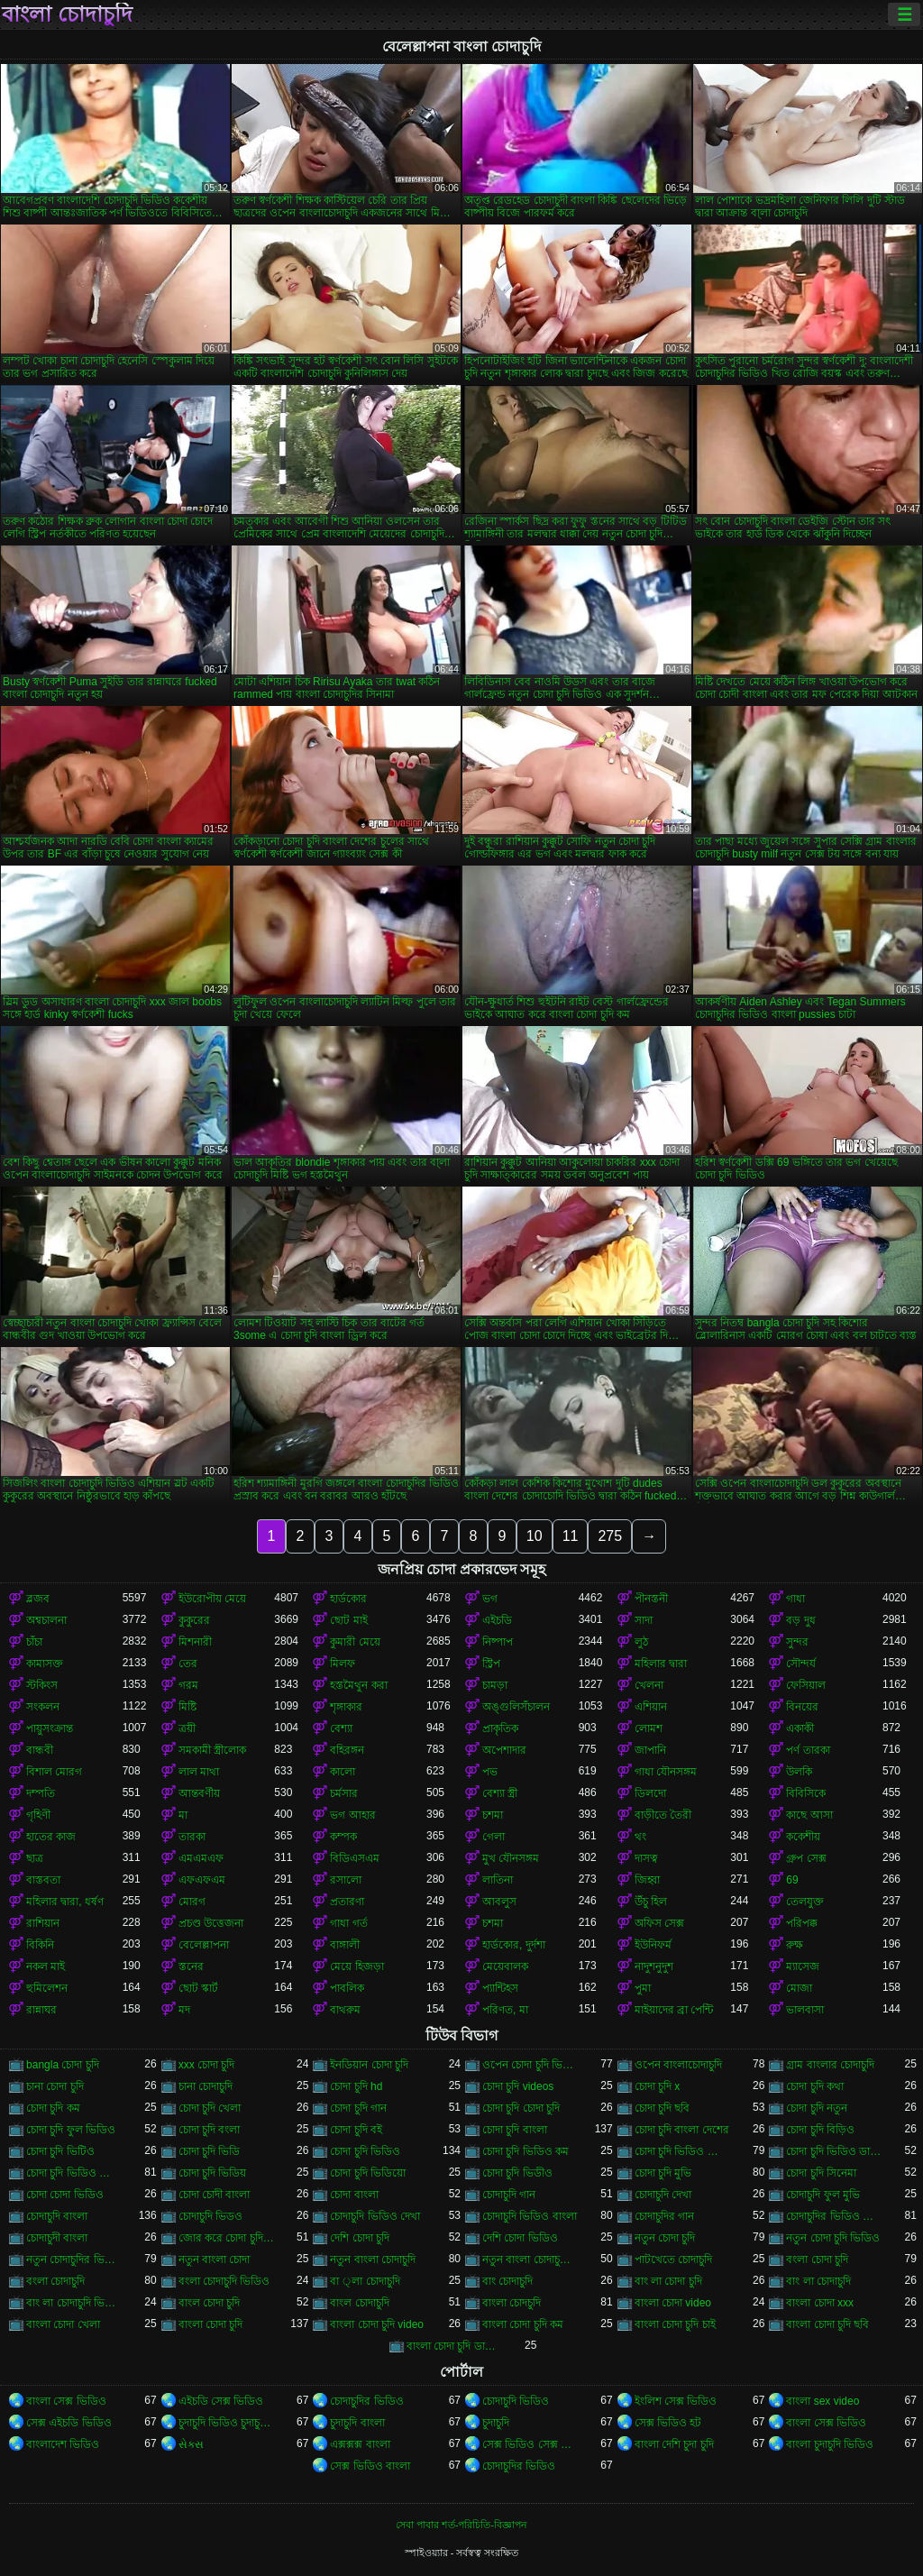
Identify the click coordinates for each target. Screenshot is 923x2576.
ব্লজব (38, 1598)
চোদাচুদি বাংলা (56, 2216)
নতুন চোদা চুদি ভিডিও (833, 2238)
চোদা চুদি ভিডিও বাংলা (74, 2173)
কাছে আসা (809, 1815)
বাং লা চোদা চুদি (668, 2281)
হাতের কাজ (51, 1836)
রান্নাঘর (41, 2009)
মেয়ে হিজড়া (356, 1966)
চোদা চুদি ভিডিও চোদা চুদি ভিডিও (683, 2151)
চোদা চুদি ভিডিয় (212, 2173)
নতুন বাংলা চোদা (214, 2259)
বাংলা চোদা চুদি (210, 2324)
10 (534, 1536)
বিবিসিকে (806, 1793)
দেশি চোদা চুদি (359, 2238)
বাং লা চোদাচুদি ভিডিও (74, 2302)
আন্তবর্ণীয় (199, 1793)
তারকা (192, 1836)
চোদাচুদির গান (664, 2216)
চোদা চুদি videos (517, 2086)
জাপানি (650, 1750)
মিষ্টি (187, 1707)
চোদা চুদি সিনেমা (821, 2173)
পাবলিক (347, 1988)
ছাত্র (34, 1858)
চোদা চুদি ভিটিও (60, 2151)
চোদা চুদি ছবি (662, 2108)
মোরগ (192, 1901)
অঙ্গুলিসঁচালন (516, 1707)
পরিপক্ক (802, 1923)
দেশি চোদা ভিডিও (520, 2238)
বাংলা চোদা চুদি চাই (675, 2324)
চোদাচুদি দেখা (663, 2194)
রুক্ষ (794, 1945)
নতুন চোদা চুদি (665, 2238)
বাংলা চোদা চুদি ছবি (827, 2324)
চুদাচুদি (495, 2422)
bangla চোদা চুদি (62, 2064)
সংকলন (42, 1707)
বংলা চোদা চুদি (817, 2259)
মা (182, 1815)
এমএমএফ (201, 1858)
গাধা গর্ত (348, 1923)
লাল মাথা (198, 1771)
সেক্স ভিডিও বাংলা (370, 2466)
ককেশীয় (803, 1836)
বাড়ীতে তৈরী (663, 1815)
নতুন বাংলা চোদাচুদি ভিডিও (530, 2259)
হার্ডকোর (348, 1598)
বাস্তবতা (43, 1880)
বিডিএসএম (354, 1858)
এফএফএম (201, 1880)
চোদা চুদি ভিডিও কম (525, 2151)
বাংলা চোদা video (673, 2302)
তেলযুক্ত (805, 1901)
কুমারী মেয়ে (354, 1642)
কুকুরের (194, 1620)
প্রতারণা (347, 1901)
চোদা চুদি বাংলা (514, 2129)
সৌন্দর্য (801, 1663)
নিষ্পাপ (497, 1642)
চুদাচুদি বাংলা (357, 2422)
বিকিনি (40, 1945)
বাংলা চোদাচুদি (67, 14)
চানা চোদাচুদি (205, 2086)
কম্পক (343, 1836)
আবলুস (499, 1901)
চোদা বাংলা (354, 2194)
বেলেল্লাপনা (203, 1945)
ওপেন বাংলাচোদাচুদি (678, 2064)
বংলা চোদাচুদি (55, 2281)
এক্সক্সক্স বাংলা (359, 2444)
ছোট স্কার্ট (198, 1988)
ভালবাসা (805, 2009)
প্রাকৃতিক (500, 1728)
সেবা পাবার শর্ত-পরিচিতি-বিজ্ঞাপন (461, 2524)
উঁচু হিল (651, 1901)
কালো (342, 1771)
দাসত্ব (646, 1858)
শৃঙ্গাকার (346, 1707)
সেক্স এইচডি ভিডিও (69, 2422)
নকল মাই (45, 1966)
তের (187, 1663)
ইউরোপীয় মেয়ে (212, 1598)
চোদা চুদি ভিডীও (517, 2173)
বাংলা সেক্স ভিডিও (66, 2401)
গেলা (493, 1836)
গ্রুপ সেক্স (806, 1858)
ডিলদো (650, 1793)
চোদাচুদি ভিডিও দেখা (375, 2216)
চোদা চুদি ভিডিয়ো (368, 2173)
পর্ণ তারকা (807, 1750)
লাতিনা (497, 1880)
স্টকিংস (42, 1685)
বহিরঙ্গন (347, 1750)
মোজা (799, 1988)
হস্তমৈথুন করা (358, 1685)
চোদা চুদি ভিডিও (365, 2151)
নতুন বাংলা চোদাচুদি (373, 2259)
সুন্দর (797, 1642)
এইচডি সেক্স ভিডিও (221, 2401)
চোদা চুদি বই (356, 2129)
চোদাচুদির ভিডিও (366, 2401)
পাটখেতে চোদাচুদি (673, 2259)
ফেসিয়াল (806, 1685)
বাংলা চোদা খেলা (63, 2324)
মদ (184, 2009)
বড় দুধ (800, 1620)
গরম (188, 1685)
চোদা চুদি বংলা (209, 2129)
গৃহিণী (38, 1815)
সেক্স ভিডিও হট (668, 2422)
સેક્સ (191, 2444)
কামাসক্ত (44, 1663)
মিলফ (342, 1663)
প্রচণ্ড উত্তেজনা (210, 1923)
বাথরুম (345, 2009)
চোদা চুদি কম (53, 2108)
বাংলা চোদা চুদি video (377, 2324)
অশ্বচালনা (46, 1620)
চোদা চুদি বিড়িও (820, 2129)
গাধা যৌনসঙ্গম (666, 1771)
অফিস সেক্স (659, 1923)
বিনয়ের (802, 1707)
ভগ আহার (352, 1815)
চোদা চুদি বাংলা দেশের (682, 2129)
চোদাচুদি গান (508, 2194)
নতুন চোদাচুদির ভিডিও (74, 2259)
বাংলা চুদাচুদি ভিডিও (829, 2444)
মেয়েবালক (505, 1966)
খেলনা (649, 1685)
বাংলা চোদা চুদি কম (522, 2324)
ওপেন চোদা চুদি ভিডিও (530, 2064)
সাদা (644, 1620)
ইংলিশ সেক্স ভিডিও (676, 2401)
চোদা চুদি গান (358, 2108)
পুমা (643, 1988)
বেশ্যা (341, 1728)
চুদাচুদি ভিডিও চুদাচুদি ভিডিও (226, 2422)
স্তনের (191, 1966)
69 (792, 1880)
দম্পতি (40, 1793)
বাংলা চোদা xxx (820, 2302)
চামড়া (494, 1685)
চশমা (492, 1815)
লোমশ (649, 1728)
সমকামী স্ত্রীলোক (212, 1750)
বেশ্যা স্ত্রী (499, 1793)
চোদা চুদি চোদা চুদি (521, 2108)
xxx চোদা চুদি (206, 2064)
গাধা (795, 1598)
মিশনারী (195, 1642)
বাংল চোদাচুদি (359, 2302)
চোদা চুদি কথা (815, 2086)
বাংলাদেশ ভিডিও (62, 2444)
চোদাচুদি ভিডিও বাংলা (529, 2216)
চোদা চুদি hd (356, 2086)
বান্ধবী (39, 1750)
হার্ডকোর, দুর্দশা (513, 1945)
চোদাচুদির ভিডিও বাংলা (834, 2216)
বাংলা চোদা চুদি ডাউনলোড (455, 2346)
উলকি (799, 1771)
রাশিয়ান (42, 1923)
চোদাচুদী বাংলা (56, 2238)
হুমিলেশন (47, 1988)
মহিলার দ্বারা (661, 1663)
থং (640, 1836)
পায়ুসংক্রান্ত (49, 1728)
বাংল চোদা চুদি (209, 2302)
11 (570, 1536)
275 (610, 1536)
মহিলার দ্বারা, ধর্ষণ (65, 1901)
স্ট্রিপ (491, 1663)
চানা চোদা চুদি (55, 2086)
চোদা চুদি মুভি (663, 2173)
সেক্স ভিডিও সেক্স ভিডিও (530, 2444)
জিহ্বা (647, 1880)
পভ (490, 1771)
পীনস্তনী (651, 1598)
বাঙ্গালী (345, 1945)
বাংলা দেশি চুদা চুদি (674, 2444)
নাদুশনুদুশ (654, 1966)
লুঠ (641, 1642)
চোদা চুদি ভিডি (209, 2151)
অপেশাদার (504, 1750)
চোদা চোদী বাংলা (214, 2194)
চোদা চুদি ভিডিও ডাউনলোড (834, 2151)
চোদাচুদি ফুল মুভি (823, 2194)
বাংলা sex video (822, 2401)
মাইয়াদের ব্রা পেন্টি (674, 2009)
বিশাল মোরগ (54, 1771)
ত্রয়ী (187, 1728)
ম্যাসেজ (802, 1966)
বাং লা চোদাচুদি (818, 2281)
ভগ (490, 1598)
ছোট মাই (348, 1620)
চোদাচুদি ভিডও (210, 2216)
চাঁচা (34, 1642)
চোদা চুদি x (658, 2086)
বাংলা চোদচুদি (511, 2302)
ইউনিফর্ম (653, 1945)
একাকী (800, 1728)
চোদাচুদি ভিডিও (515, 2401)
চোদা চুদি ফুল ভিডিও (70, 2129)
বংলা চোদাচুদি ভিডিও (224, 2281)
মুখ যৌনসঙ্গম (510, 1858)
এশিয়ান (651, 1707)
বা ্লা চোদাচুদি (364, 2281)
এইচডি (497, 1620)
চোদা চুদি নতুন (816, 2108)
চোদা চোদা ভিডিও (65, 2194)
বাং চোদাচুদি (507, 2281)
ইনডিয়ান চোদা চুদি (369, 2064)
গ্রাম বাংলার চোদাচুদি (830, 2064)
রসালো (345, 1880)
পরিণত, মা (505, 2009)
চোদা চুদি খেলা (210, 2108)
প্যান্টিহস (500, 1988)
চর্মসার (344, 1793)
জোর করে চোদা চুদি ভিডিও (226, 2238)
